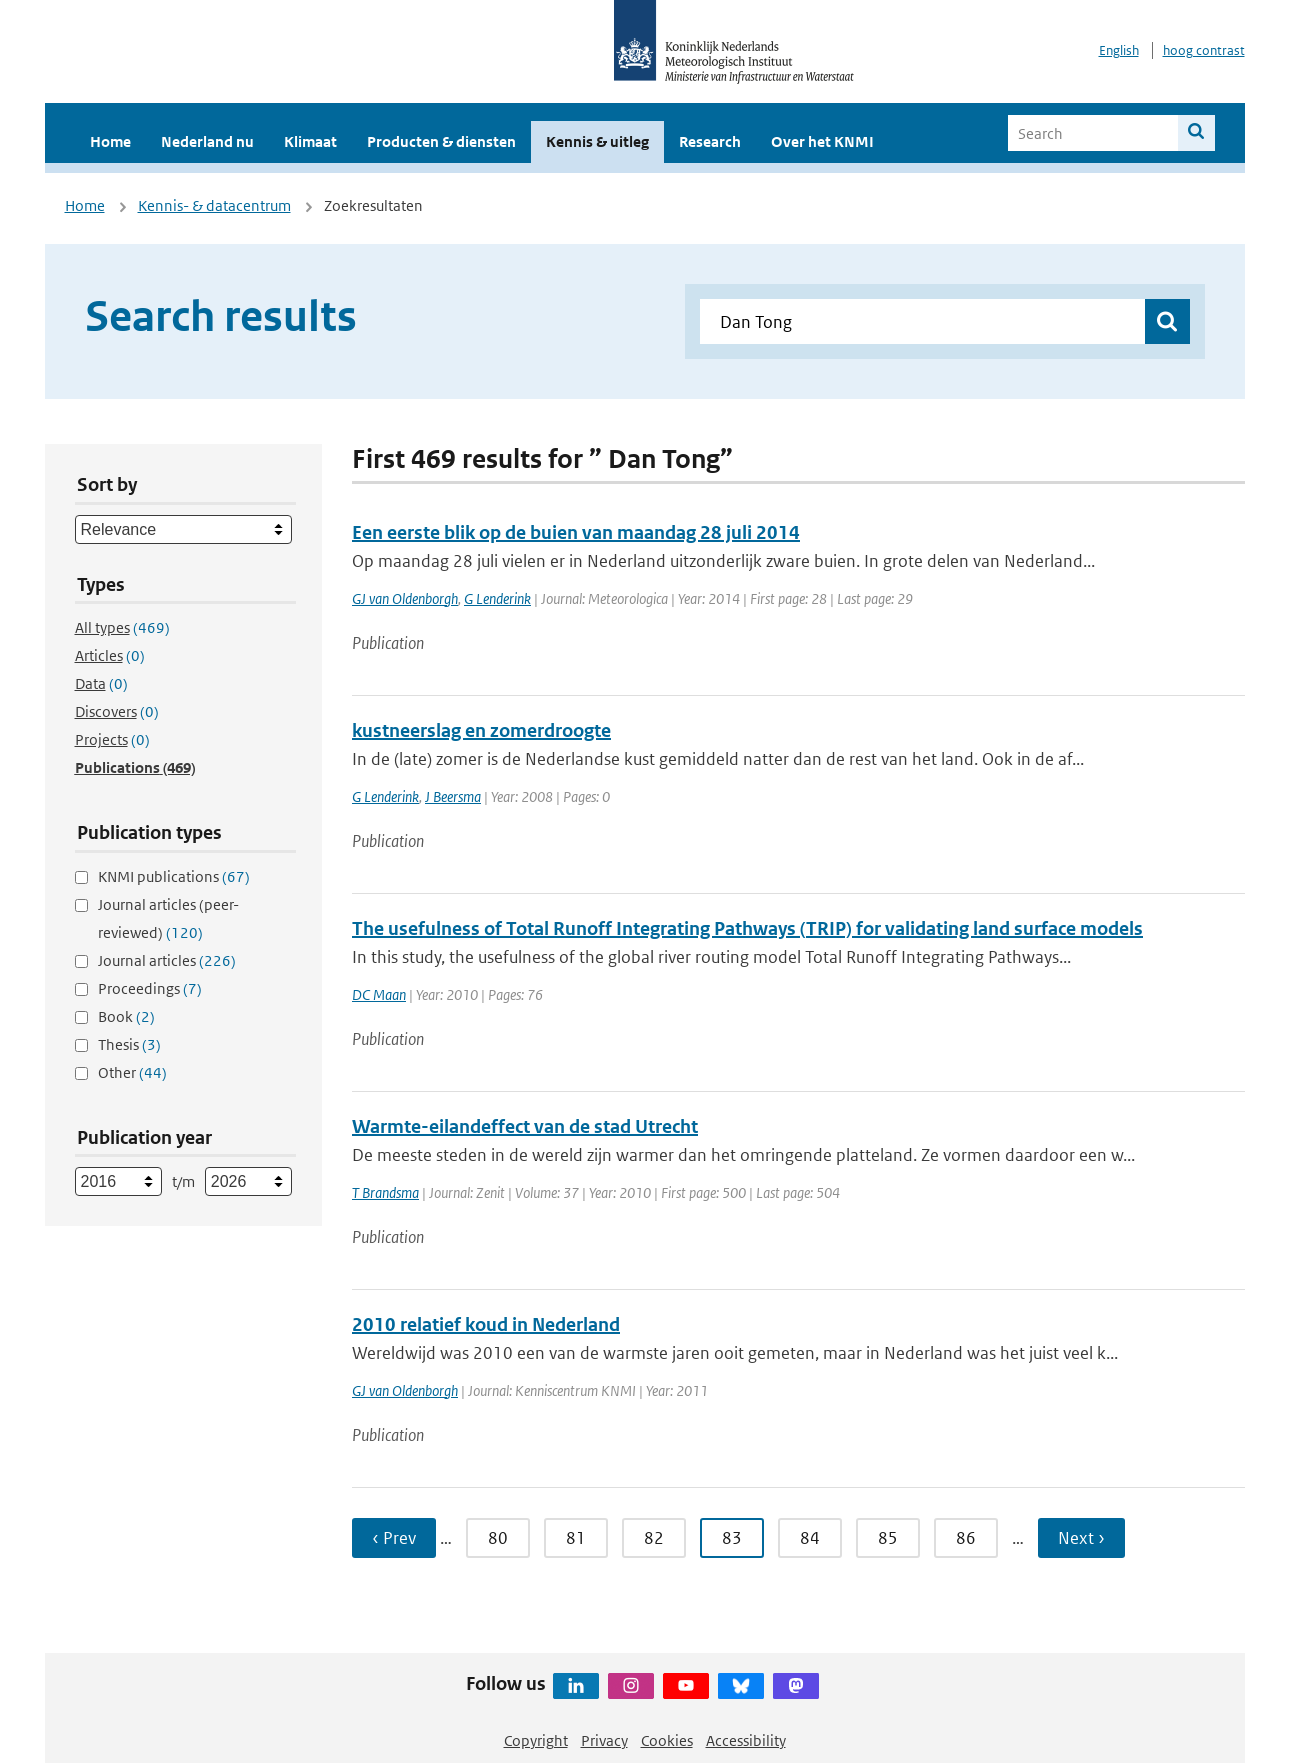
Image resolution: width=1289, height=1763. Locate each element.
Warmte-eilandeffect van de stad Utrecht (525, 1126)
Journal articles (167, 960)
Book (126, 1016)
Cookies (667, 1740)
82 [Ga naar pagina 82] (654, 1538)
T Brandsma (385, 1192)
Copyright (536, 1740)
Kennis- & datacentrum (214, 205)
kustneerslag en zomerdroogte (481, 730)
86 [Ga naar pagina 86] (966, 1538)
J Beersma (453, 796)
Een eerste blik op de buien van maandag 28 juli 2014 (576, 532)
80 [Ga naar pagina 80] (498, 1538)
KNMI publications (174, 876)
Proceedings (150, 988)
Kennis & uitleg (597, 141)
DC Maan (379, 994)
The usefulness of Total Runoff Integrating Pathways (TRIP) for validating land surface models (747, 928)
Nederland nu (207, 141)
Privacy (604, 1740)
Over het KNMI (822, 141)
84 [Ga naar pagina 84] (810, 1538)
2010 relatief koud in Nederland (486, 1324)
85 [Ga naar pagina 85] (888, 1538)
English (1119, 50)
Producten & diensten (441, 141)
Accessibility (746, 1740)
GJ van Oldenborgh (405, 598)
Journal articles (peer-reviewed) (168, 918)
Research (710, 141)
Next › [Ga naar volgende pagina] (1081, 1538)
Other (132, 1072)
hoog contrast (1204, 50)
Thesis (129, 1044)
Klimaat (310, 141)
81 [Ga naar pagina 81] (576, 1538)
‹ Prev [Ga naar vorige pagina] (394, 1538)
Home (110, 141)
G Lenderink (497, 598)
